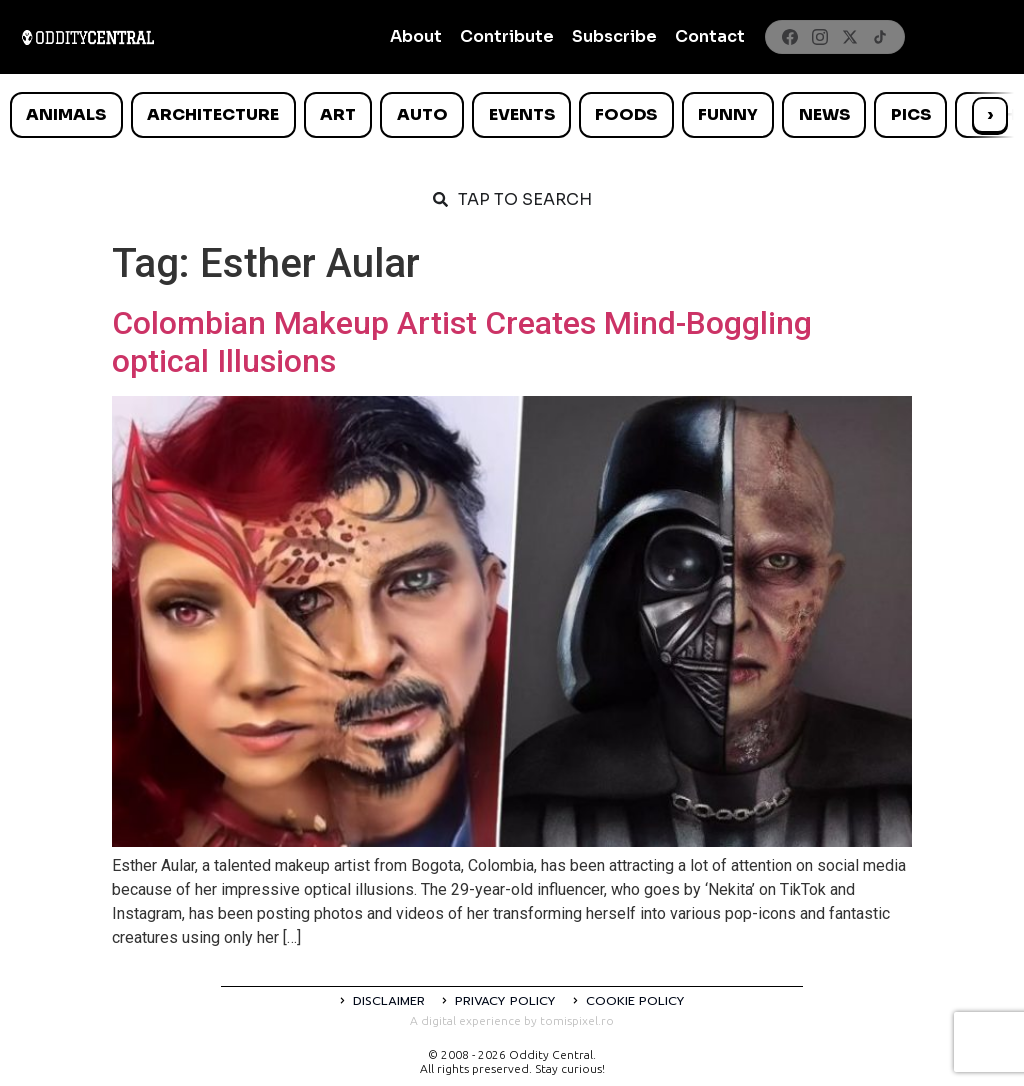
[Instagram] (820, 37)
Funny (728, 114)
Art (338, 114)
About (416, 36)
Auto (422, 114)
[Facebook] (790, 37)
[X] (850, 37)
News (824, 114)
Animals (66, 114)
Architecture (213, 114)
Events (522, 114)
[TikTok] (880, 37)
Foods (626, 114)
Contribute (507, 36)
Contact (710, 36)
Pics (911, 114)
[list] (512, 115)
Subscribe (614, 36)
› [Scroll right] (990, 114)
